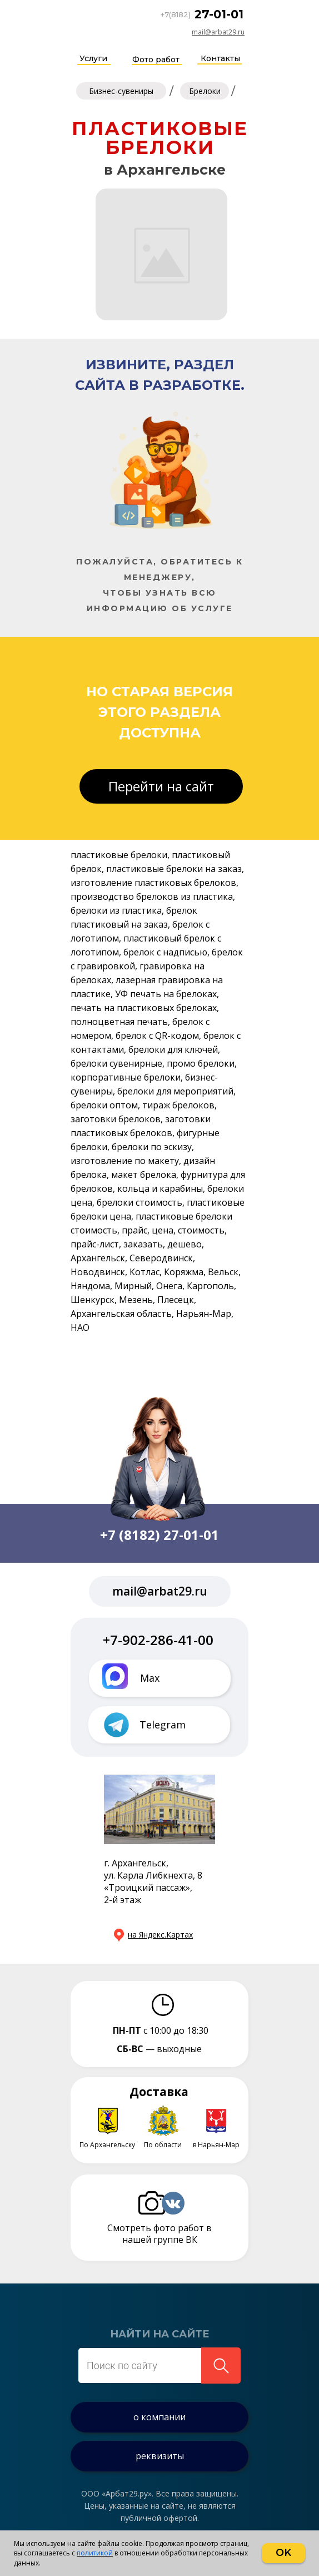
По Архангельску (107, 2144)
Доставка (158, 2091)
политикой (95, 2553)
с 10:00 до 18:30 (160, 2030)
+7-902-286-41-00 (158, 1640)
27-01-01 (219, 14)
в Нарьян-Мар (216, 2144)
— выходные (159, 2049)
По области (163, 2144)
